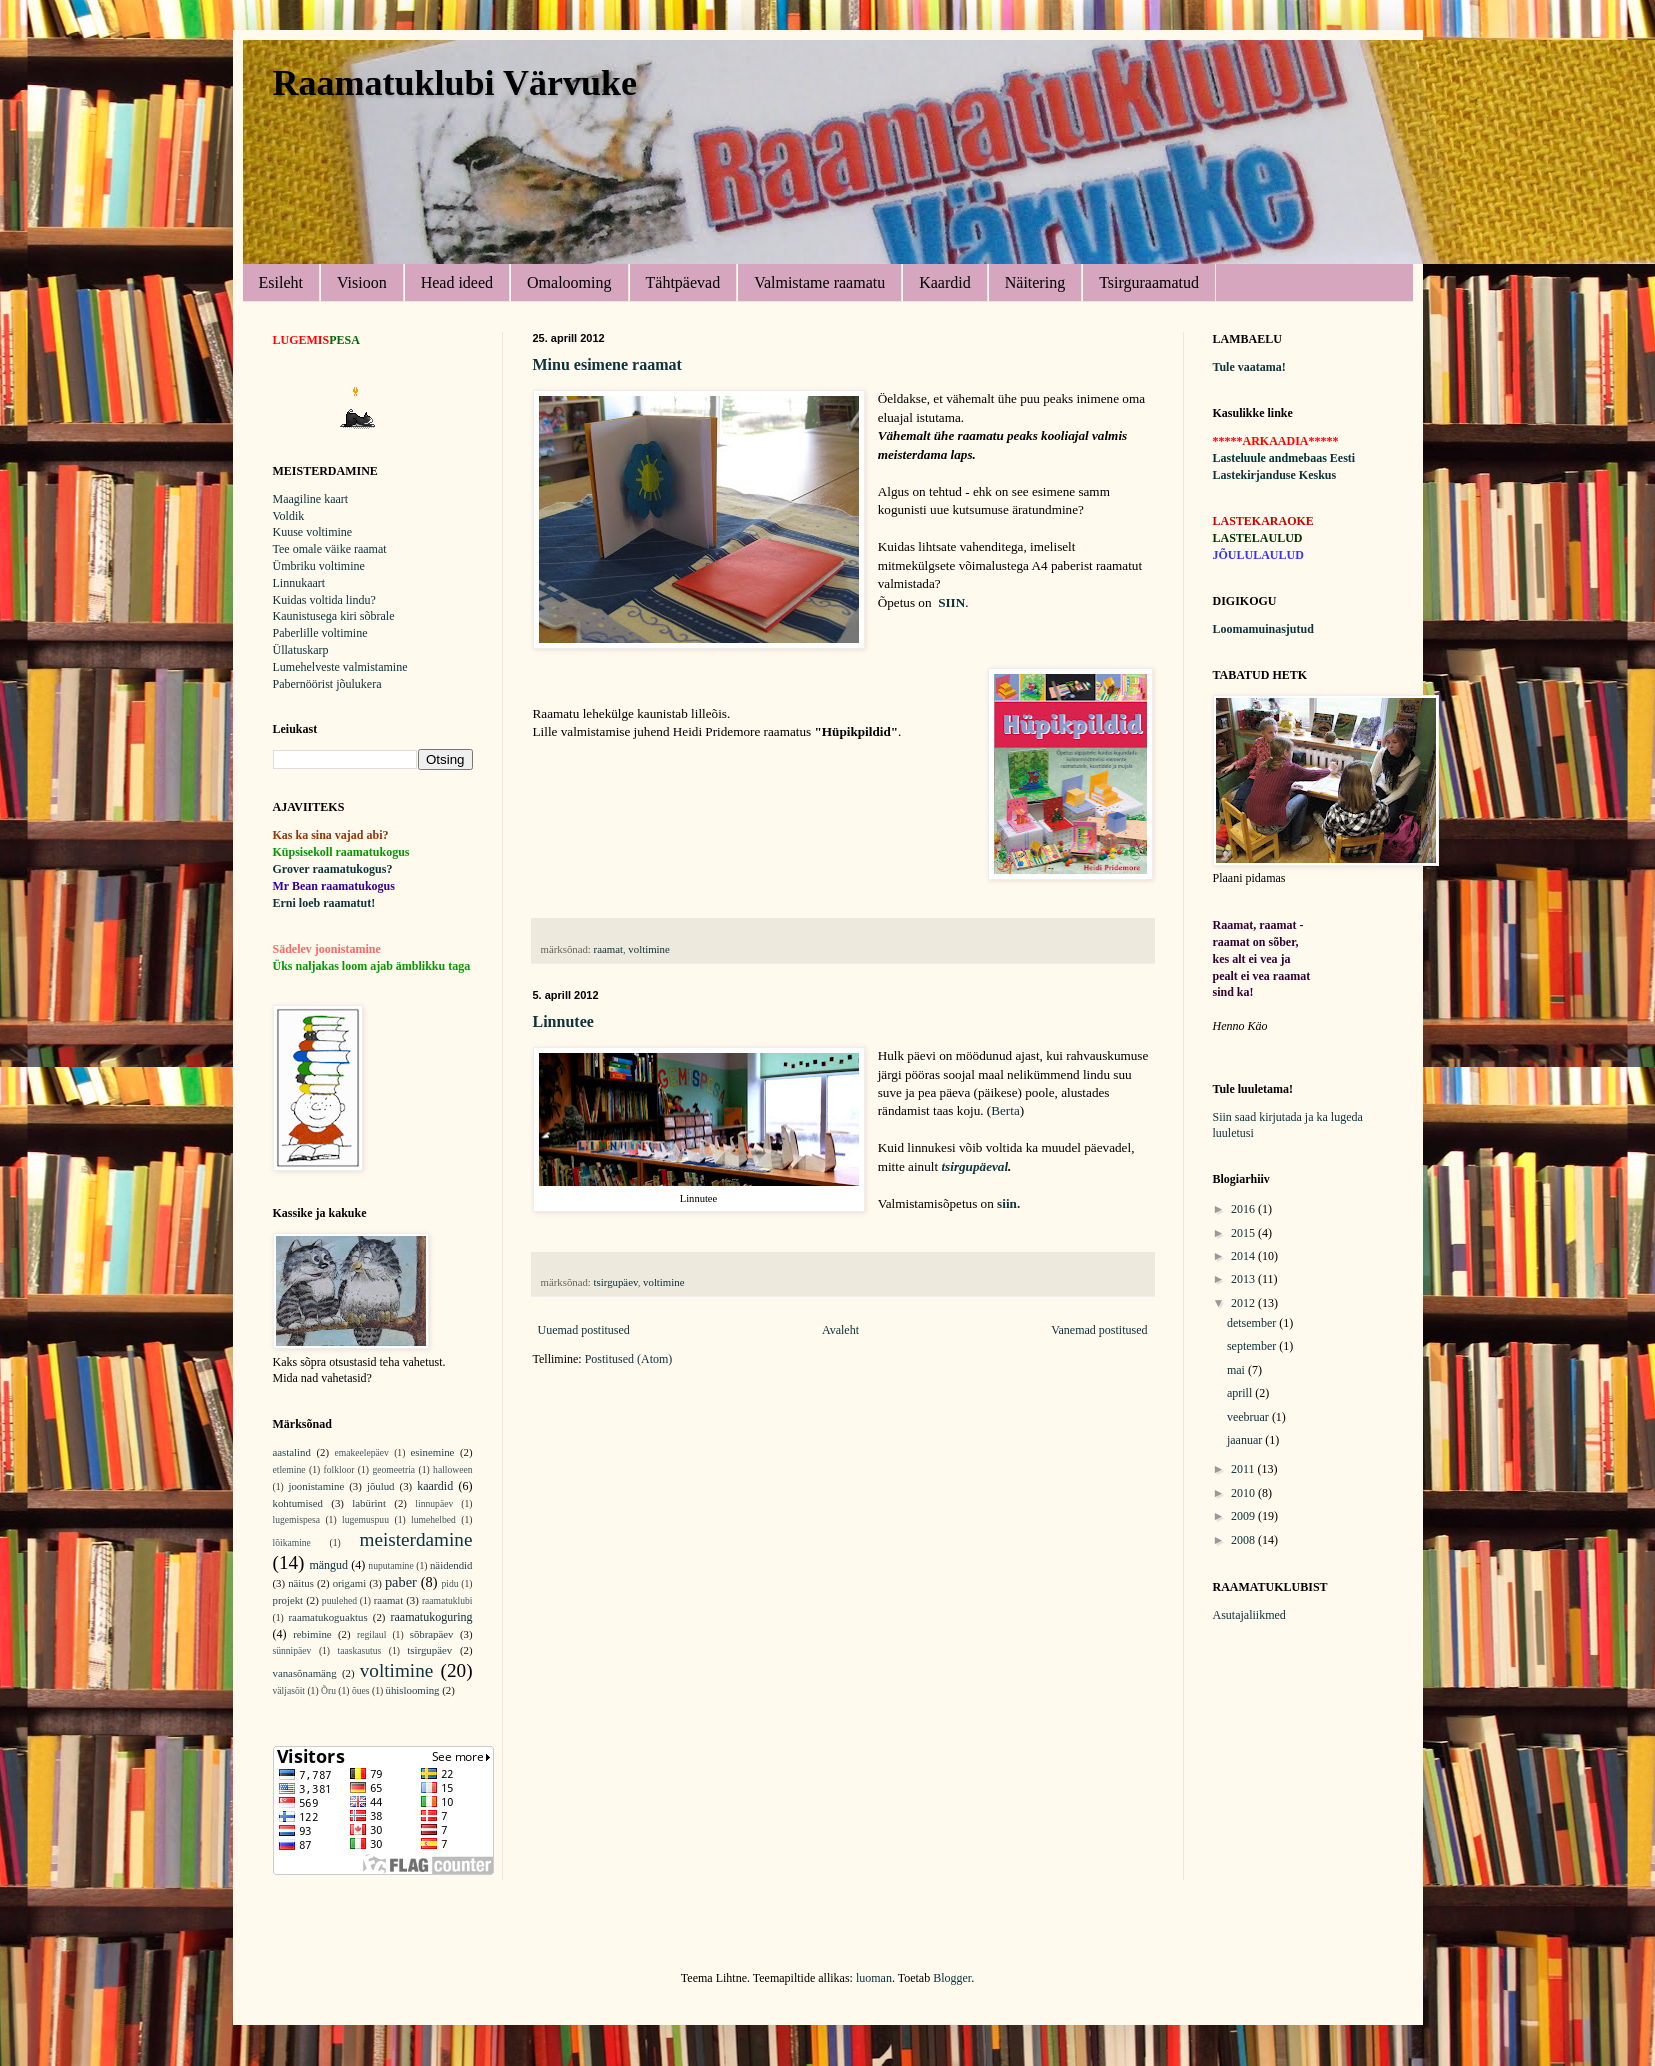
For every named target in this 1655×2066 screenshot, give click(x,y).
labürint (369, 1503)
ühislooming (413, 1690)
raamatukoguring (432, 1617)
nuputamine (390, 1565)
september (1253, 1346)
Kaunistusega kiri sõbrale (334, 616)
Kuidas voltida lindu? (324, 600)
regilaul (371, 1634)
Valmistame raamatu (819, 282)
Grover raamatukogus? (333, 869)
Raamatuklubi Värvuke (455, 83)
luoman (874, 1978)
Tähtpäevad (683, 282)
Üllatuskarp (301, 650)
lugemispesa (296, 1519)
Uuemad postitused (584, 1330)
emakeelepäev (362, 1452)
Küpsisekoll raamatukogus (341, 852)
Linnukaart (299, 583)
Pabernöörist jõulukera (327, 684)
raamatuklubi (447, 1600)
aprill (1241, 1393)
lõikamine (292, 1542)
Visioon (362, 282)
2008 (1244, 1540)
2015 (1244, 1233)
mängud (328, 1565)
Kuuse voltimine (313, 532)
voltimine (648, 949)
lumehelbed (433, 1519)
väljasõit (289, 1690)
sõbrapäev (432, 1634)
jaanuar (1246, 1440)
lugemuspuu (365, 1519)
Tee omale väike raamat (330, 549)
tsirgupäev (616, 1282)
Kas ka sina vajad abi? (331, 835)
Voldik (289, 516)
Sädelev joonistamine (327, 949)
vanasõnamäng (305, 1673)
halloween (452, 1469)
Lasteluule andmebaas (1270, 458)
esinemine (433, 1452)
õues (361, 1690)
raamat (608, 949)
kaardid (435, 1486)
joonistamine (316, 1486)
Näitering (1035, 282)
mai (1237, 1370)
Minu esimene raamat (607, 364)
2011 (1244, 1469)
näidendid (451, 1565)
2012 (1244, 1303)
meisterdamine (416, 1539)
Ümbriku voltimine (319, 566)
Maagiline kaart (311, 499)
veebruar (1249, 1417)
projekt (288, 1600)
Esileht (281, 282)
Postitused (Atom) (629, 1359)
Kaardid (945, 282)
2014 (1244, 1256)
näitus (301, 1583)
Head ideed (457, 282)
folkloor (339, 1469)
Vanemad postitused (1099, 1330)
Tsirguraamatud (1149, 282)
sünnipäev (292, 1650)
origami (350, 1583)
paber (401, 1582)
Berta (1005, 1110)
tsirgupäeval (974, 1166)
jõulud (381, 1486)
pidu (450, 1583)
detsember (1253, 1323)
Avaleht (840, 1330)
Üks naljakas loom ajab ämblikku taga (372, 966)
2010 (1244, 1493)
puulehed (339, 1600)
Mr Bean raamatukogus (334, 886)
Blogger (952, 1978)
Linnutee (563, 1021)
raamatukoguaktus (328, 1617)
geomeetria (393, 1469)
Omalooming (569, 282)
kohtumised (298, 1503)
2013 (1244, 1279)
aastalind (292, 1452)
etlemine (289, 1469)
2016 (1244, 1209)
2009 (1244, 1516)
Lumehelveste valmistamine (340, 667)
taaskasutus (360, 1650)
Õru (328, 1690)
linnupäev (434, 1503)
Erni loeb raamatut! (324, 903)
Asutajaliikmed (1249, 1615)
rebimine (312, 1634)
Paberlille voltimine (320, 633)
